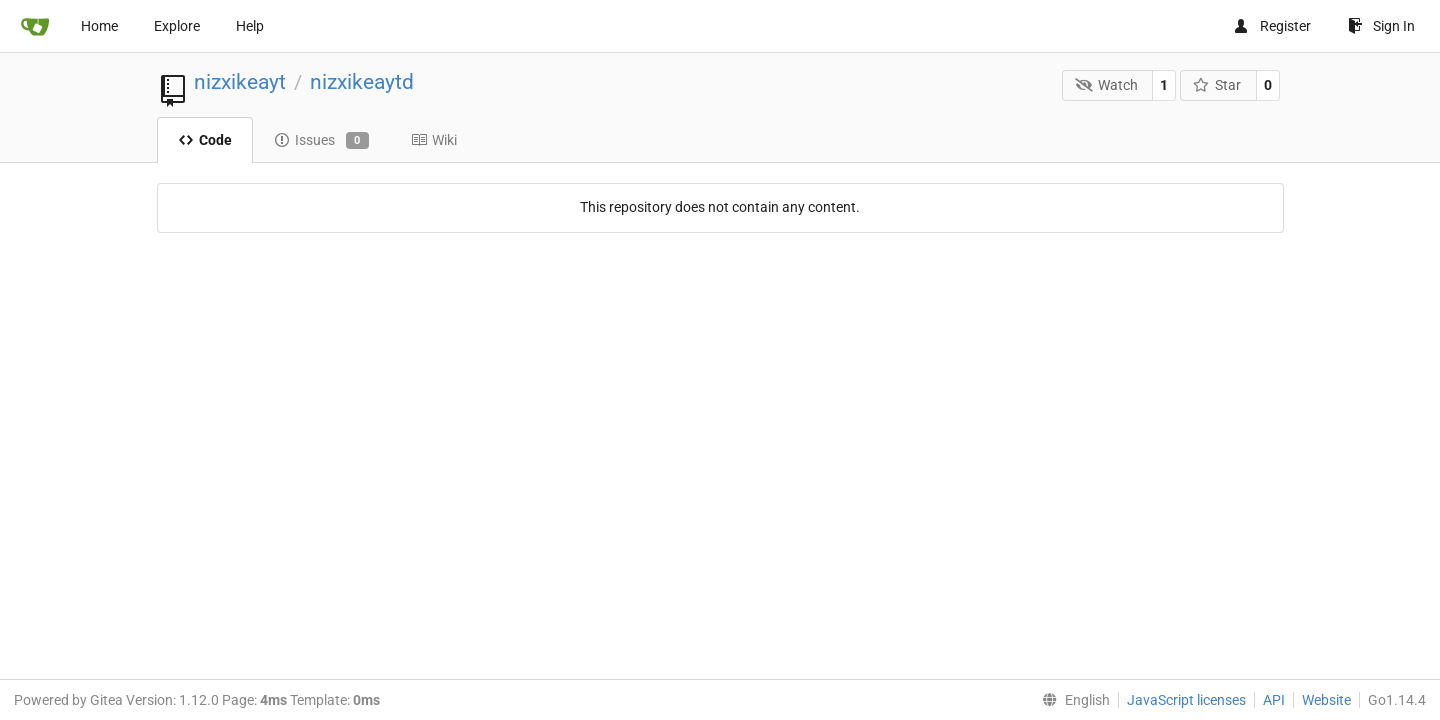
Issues (321, 141)
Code (205, 140)
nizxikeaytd (362, 82)
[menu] (1072, 700)
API (1274, 700)
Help (250, 26)
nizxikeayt (240, 82)
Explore (177, 26)
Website (1326, 700)
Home (99, 26)
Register (1272, 26)
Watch (1106, 85)
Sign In (1381, 26)
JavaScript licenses (1186, 700)
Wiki (434, 140)
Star (1217, 85)
